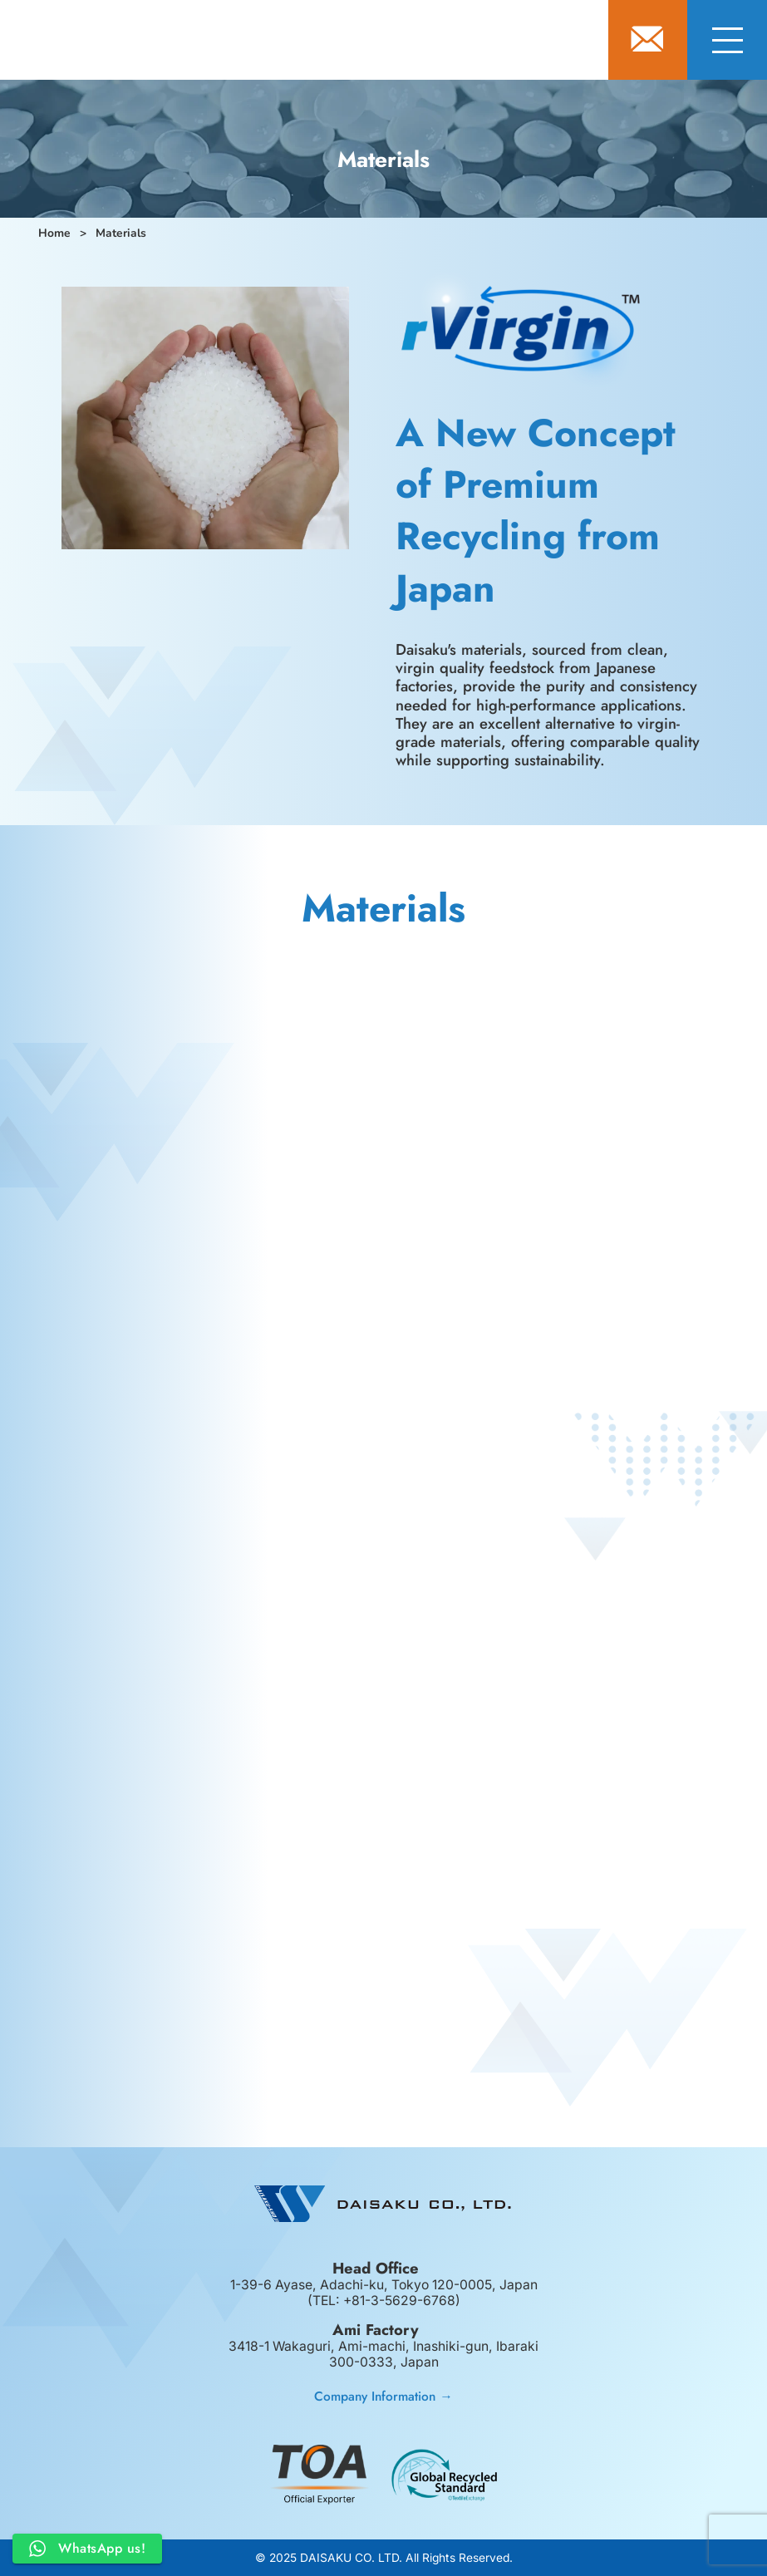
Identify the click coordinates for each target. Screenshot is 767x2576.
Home (54, 233)
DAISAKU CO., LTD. (199, 41)
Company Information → (383, 2396)
